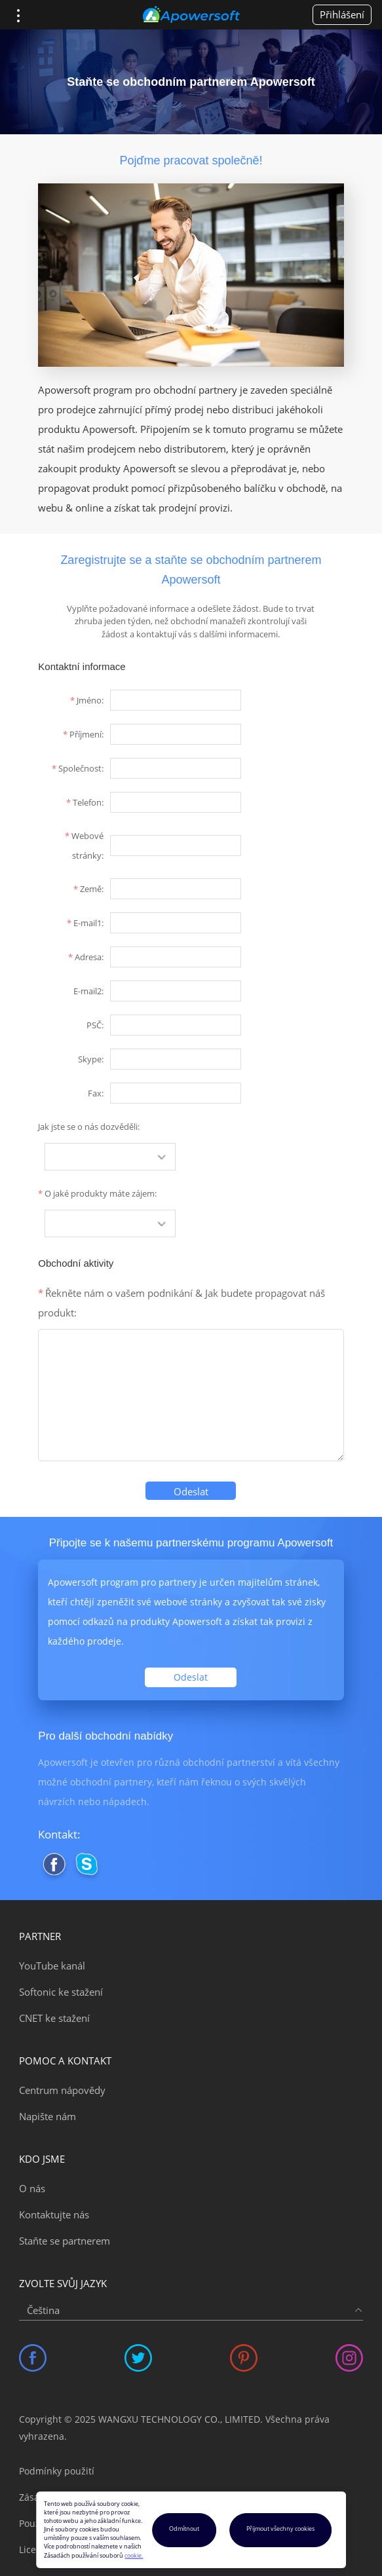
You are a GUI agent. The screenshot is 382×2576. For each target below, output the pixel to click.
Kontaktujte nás (54, 2214)
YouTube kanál (52, 1965)
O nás (32, 2188)
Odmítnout (184, 2529)
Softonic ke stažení (61, 1991)
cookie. (133, 2556)
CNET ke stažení (54, 2018)
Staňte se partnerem (64, 2240)
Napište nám (47, 2116)
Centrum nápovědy (62, 2090)
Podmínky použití (56, 2471)
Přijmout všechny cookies (280, 2529)
